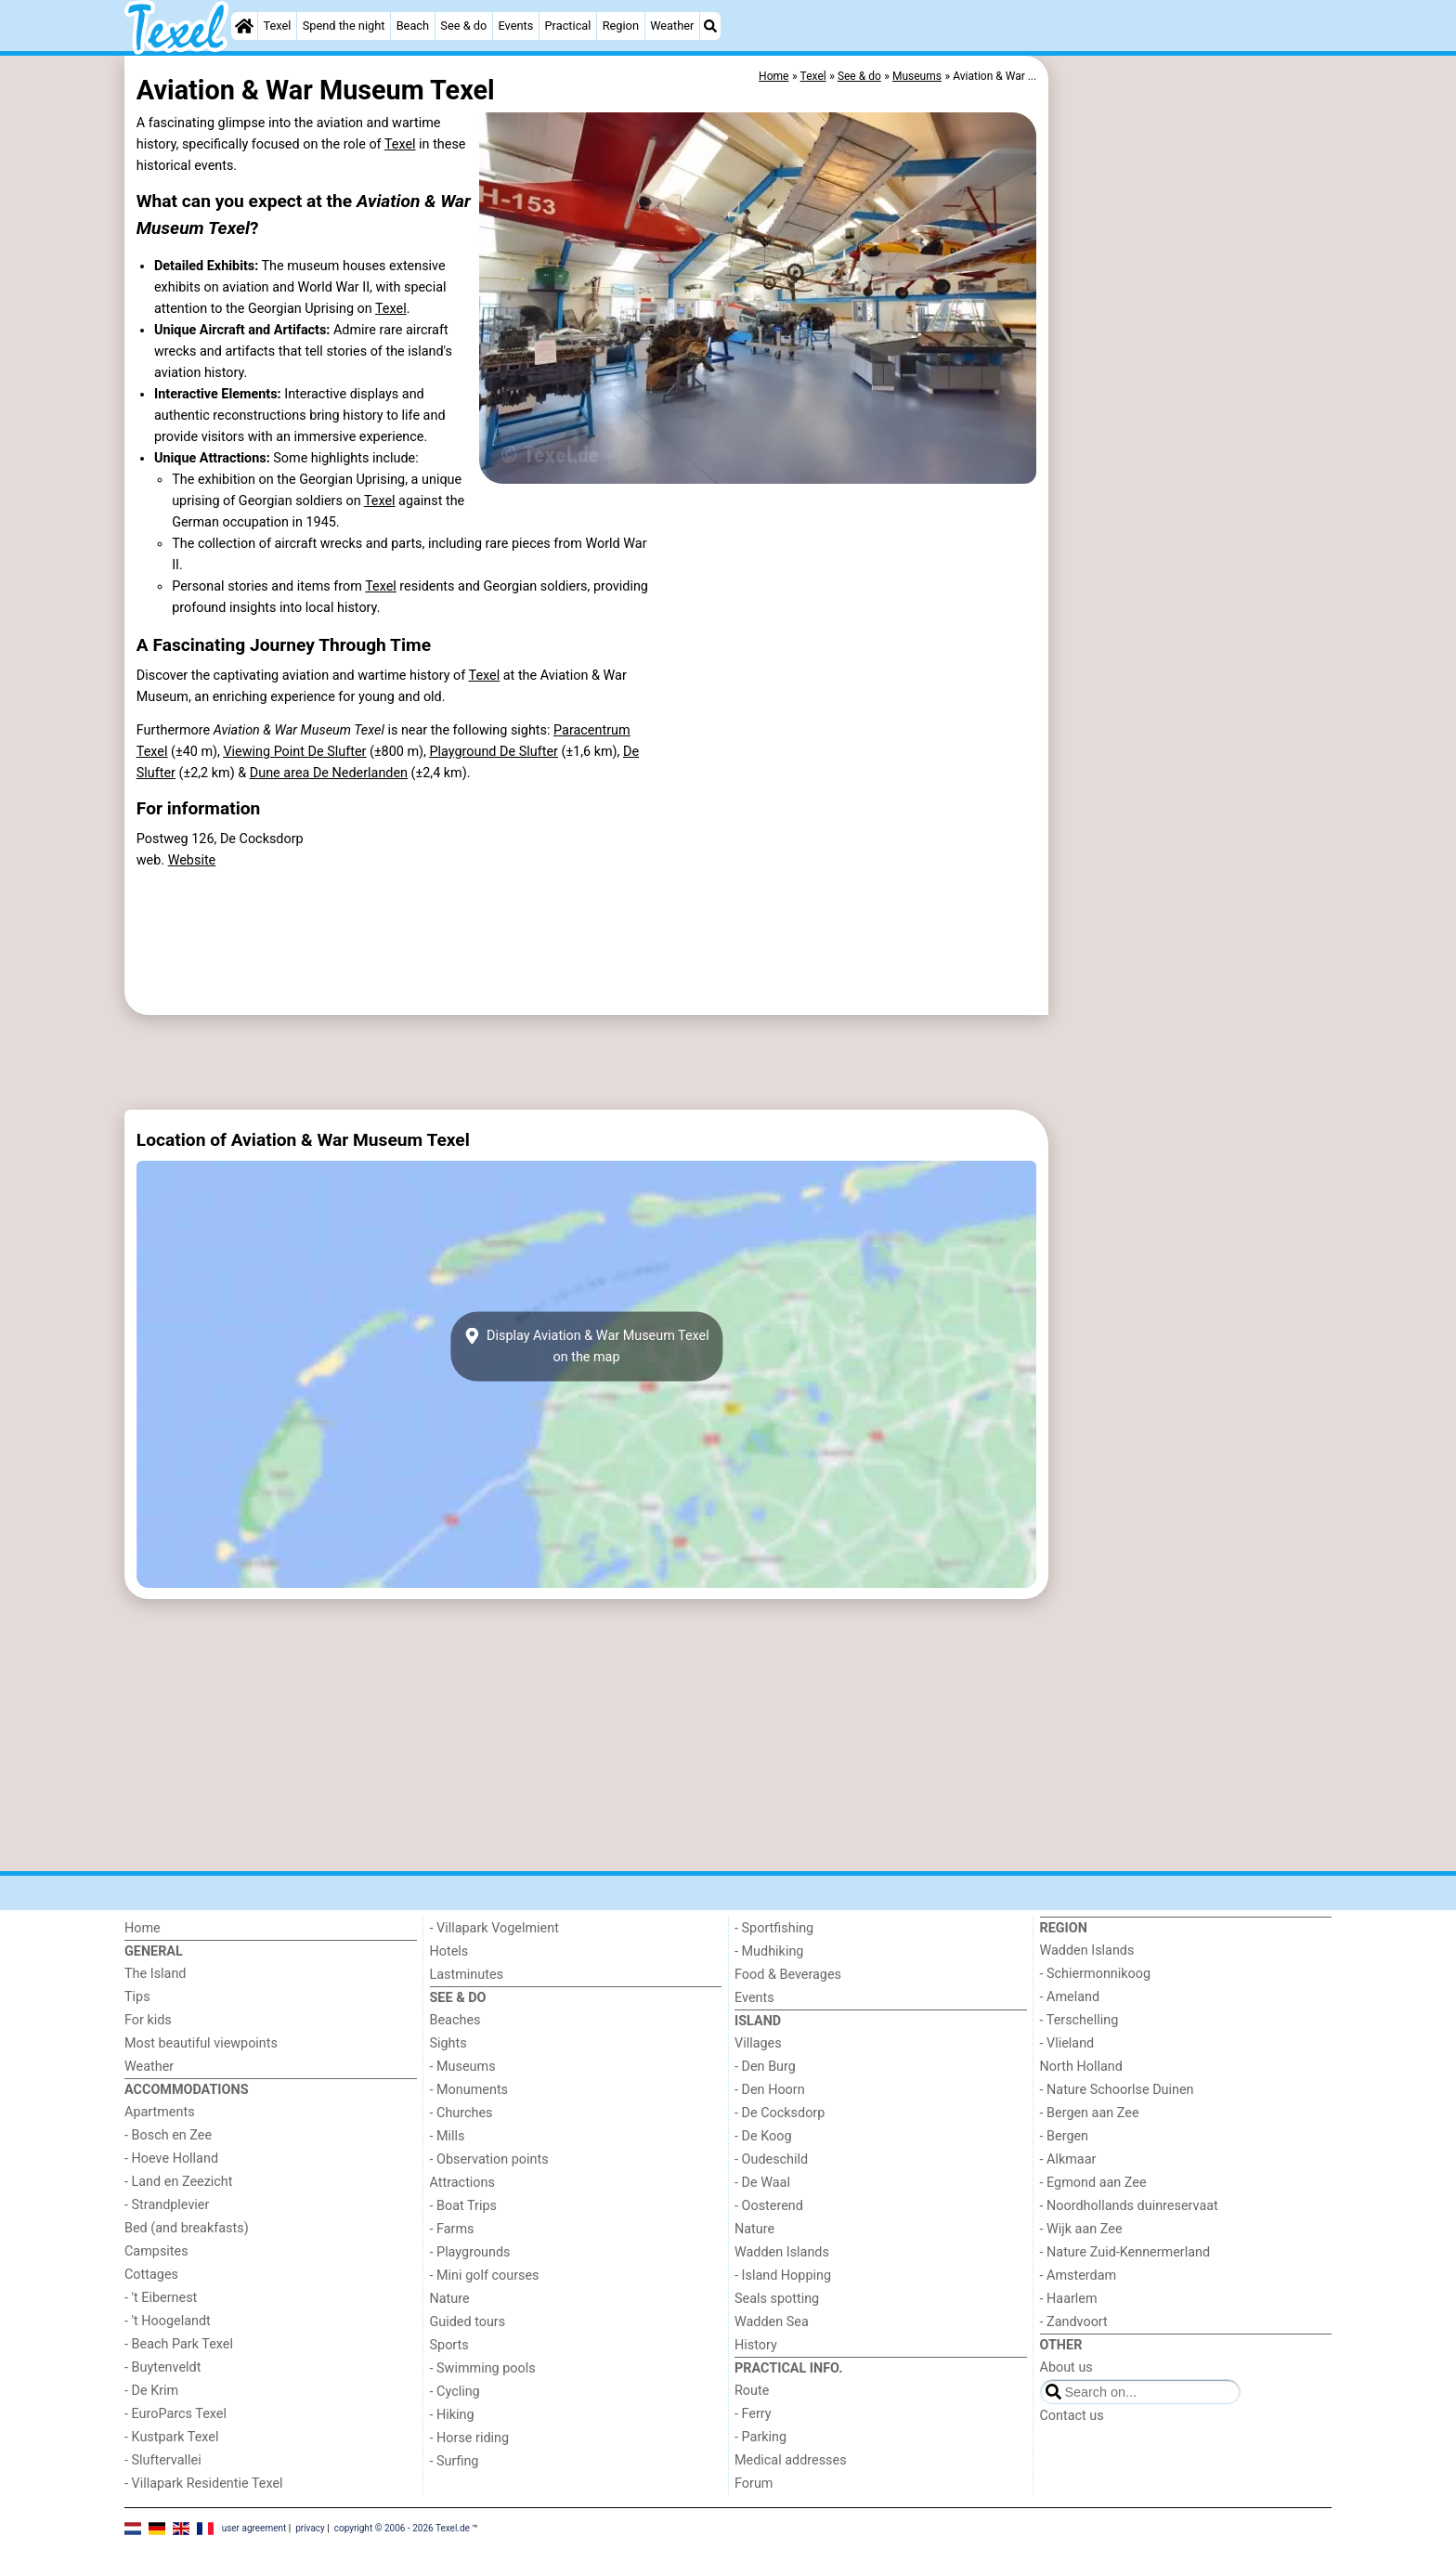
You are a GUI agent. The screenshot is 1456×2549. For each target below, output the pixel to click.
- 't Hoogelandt (167, 2321)
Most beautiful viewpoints (201, 2043)
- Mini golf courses (485, 2275)
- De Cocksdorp (779, 2113)
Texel (278, 26)
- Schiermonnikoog (1095, 1974)
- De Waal (762, 2183)
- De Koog (763, 2136)
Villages (758, 2043)
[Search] (710, 26)
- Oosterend (768, 2206)
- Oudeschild (771, 2159)
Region (621, 26)
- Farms (452, 2229)
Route (751, 2391)
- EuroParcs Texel (175, 2414)
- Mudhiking (768, 1951)
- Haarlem (1069, 2299)
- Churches (461, 2113)
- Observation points (489, 2159)
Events (515, 26)
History (755, 2345)
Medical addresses (790, 2460)
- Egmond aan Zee (1093, 2183)
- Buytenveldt (162, 2367)
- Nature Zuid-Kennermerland (1125, 2252)
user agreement (254, 2528)
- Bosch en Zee (168, 2135)
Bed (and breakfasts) (186, 2228)
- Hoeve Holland (171, 2158)
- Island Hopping (782, 2275)
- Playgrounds (470, 2252)
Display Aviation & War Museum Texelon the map (585, 1346)
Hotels (449, 1951)
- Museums (463, 2066)
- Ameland (1070, 1997)
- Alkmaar (1068, 2159)
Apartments (159, 2112)
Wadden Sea (771, 2322)
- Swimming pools (483, 2368)
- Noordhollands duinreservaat (1129, 2206)
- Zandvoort (1074, 2322)
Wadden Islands (781, 2252)
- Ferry (753, 2414)
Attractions (462, 2183)
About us (1066, 2367)
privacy (310, 2528)
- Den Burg (765, 2066)
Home (142, 1928)
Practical (568, 26)
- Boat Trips (464, 2206)
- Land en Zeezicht (178, 2182)
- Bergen (1064, 2136)
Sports (449, 2345)
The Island (155, 1974)
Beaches (455, 2020)
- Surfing (454, 2461)
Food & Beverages (787, 1975)
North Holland (1081, 2066)
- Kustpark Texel (171, 2437)
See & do (463, 26)
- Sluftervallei (163, 2460)
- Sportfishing (773, 1928)
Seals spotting (776, 2299)
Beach (412, 26)
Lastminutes (466, 1975)
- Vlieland (1067, 2043)
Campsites (156, 2251)
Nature (450, 2299)
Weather (672, 26)
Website (192, 860)
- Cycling (455, 2391)
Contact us (1072, 2416)
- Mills (447, 2136)
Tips (137, 1997)
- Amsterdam (1078, 2275)
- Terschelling (1079, 2020)
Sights (448, 2043)
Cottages (151, 2274)
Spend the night (344, 26)
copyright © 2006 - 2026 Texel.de (402, 2528)
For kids (148, 2020)
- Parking (760, 2437)
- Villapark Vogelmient (494, 1928)
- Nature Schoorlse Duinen (1117, 2090)
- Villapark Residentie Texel (203, 2483)
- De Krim (151, 2391)
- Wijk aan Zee (1081, 2229)
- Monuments (469, 2090)
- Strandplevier (166, 2205)
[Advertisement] (1192, 482)
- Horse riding (470, 2438)
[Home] (244, 26)
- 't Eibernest (160, 2298)
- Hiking (452, 2415)
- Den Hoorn (769, 2090)
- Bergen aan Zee (1089, 2113)
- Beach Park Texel (178, 2344)
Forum (753, 2483)
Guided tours (468, 2322)
